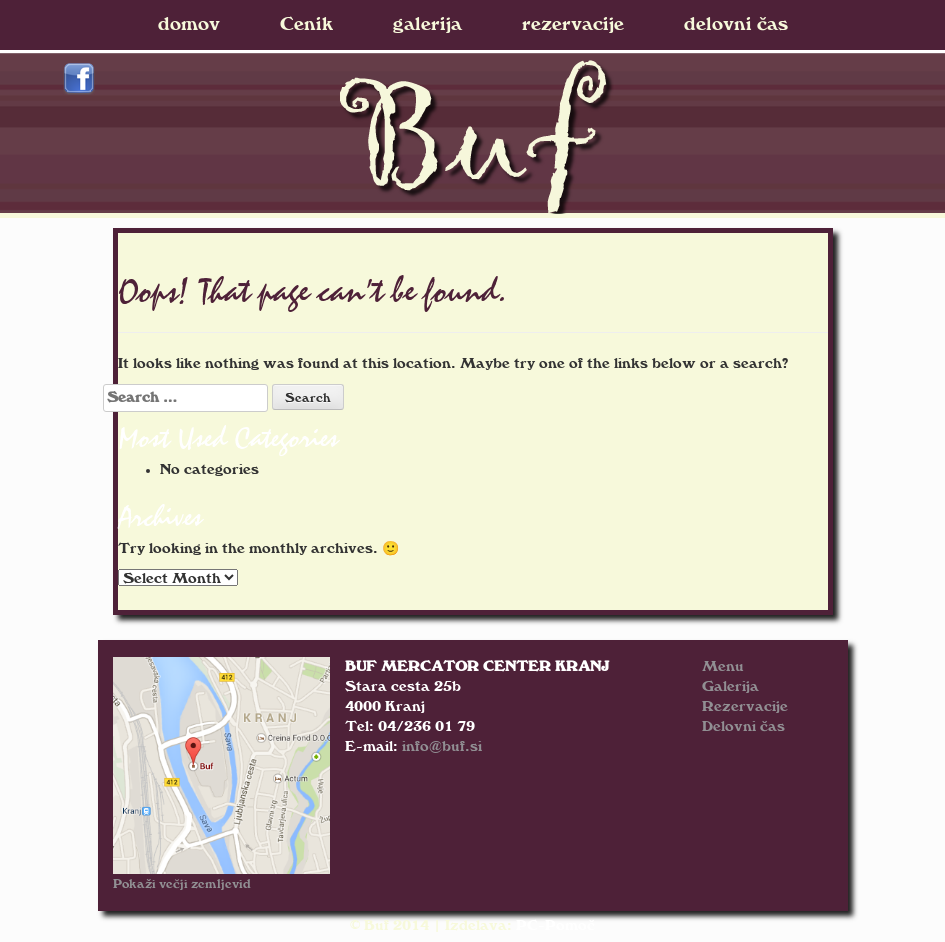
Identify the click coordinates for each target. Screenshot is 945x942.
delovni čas (736, 24)
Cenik (306, 24)
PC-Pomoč (555, 925)
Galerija (730, 686)
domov (189, 24)
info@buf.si (442, 746)
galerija (427, 24)
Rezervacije (745, 706)
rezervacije (573, 24)
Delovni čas (743, 726)
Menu (723, 666)
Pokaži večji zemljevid (182, 884)
